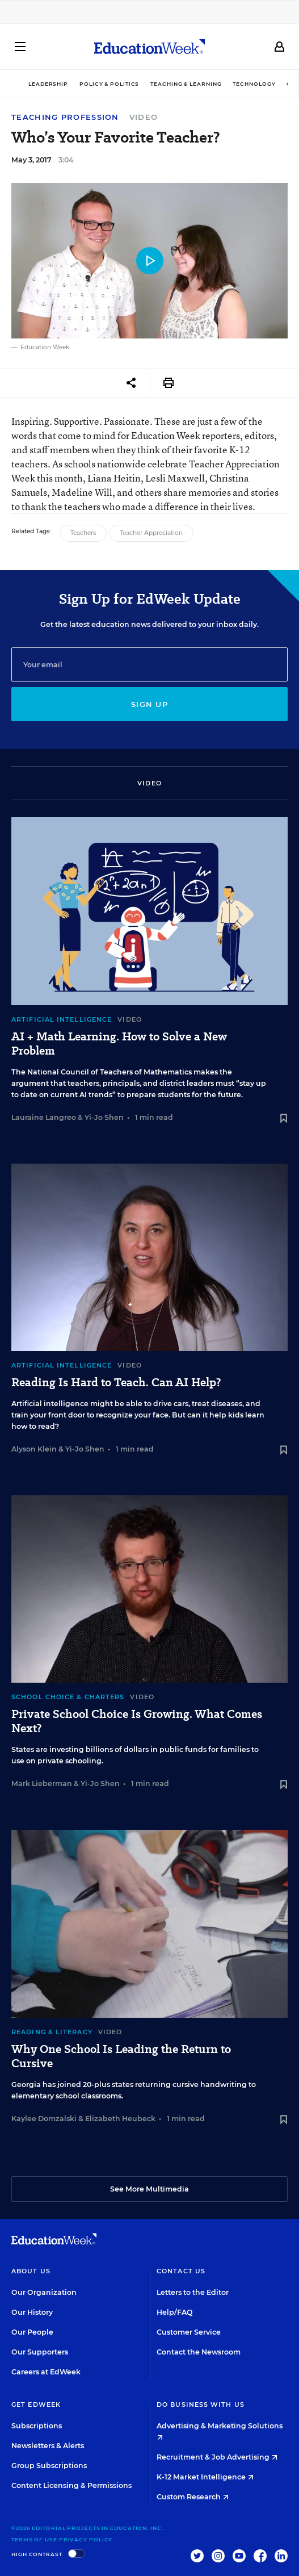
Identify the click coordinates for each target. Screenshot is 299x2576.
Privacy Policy (86, 2539)
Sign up (149, 704)
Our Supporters (39, 2352)
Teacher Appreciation (151, 533)
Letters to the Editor (193, 2292)
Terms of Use (34, 2539)
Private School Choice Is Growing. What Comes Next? (136, 1721)
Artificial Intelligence (61, 1019)
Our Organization (44, 2292)
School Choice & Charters (67, 1697)
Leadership (48, 84)
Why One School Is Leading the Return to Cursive (121, 2056)
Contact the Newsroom (199, 2352)
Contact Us (181, 2271)
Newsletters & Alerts (47, 2445)
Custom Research (193, 2497)
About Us (30, 2271)
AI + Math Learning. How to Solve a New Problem (119, 1044)
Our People (32, 2332)
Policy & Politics (109, 84)
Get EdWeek (36, 2404)
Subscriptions (36, 2426)
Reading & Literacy (51, 2032)
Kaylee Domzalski (44, 2118)
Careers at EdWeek (46, 2372)
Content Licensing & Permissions (71, 2485)
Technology (254, 84)
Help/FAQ (175, 2312)
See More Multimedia (149, 2189)
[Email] (149, 664)
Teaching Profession (65, 117)
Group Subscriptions (49, 2465)
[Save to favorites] (283, 1119)
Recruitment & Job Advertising (217, 2457)
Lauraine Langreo (43, 1117)
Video (143, 117)
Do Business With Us (201, 2404)
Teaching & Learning (185, 84)
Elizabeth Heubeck (120, 2118)
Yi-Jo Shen (104, 1117)
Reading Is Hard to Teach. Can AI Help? (116, 1382)
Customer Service (189, 2332)
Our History (32, 2312)
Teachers (83, 533)
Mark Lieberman (41, 1783)
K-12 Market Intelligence (205, 2477)
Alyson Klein (34, 1449)
